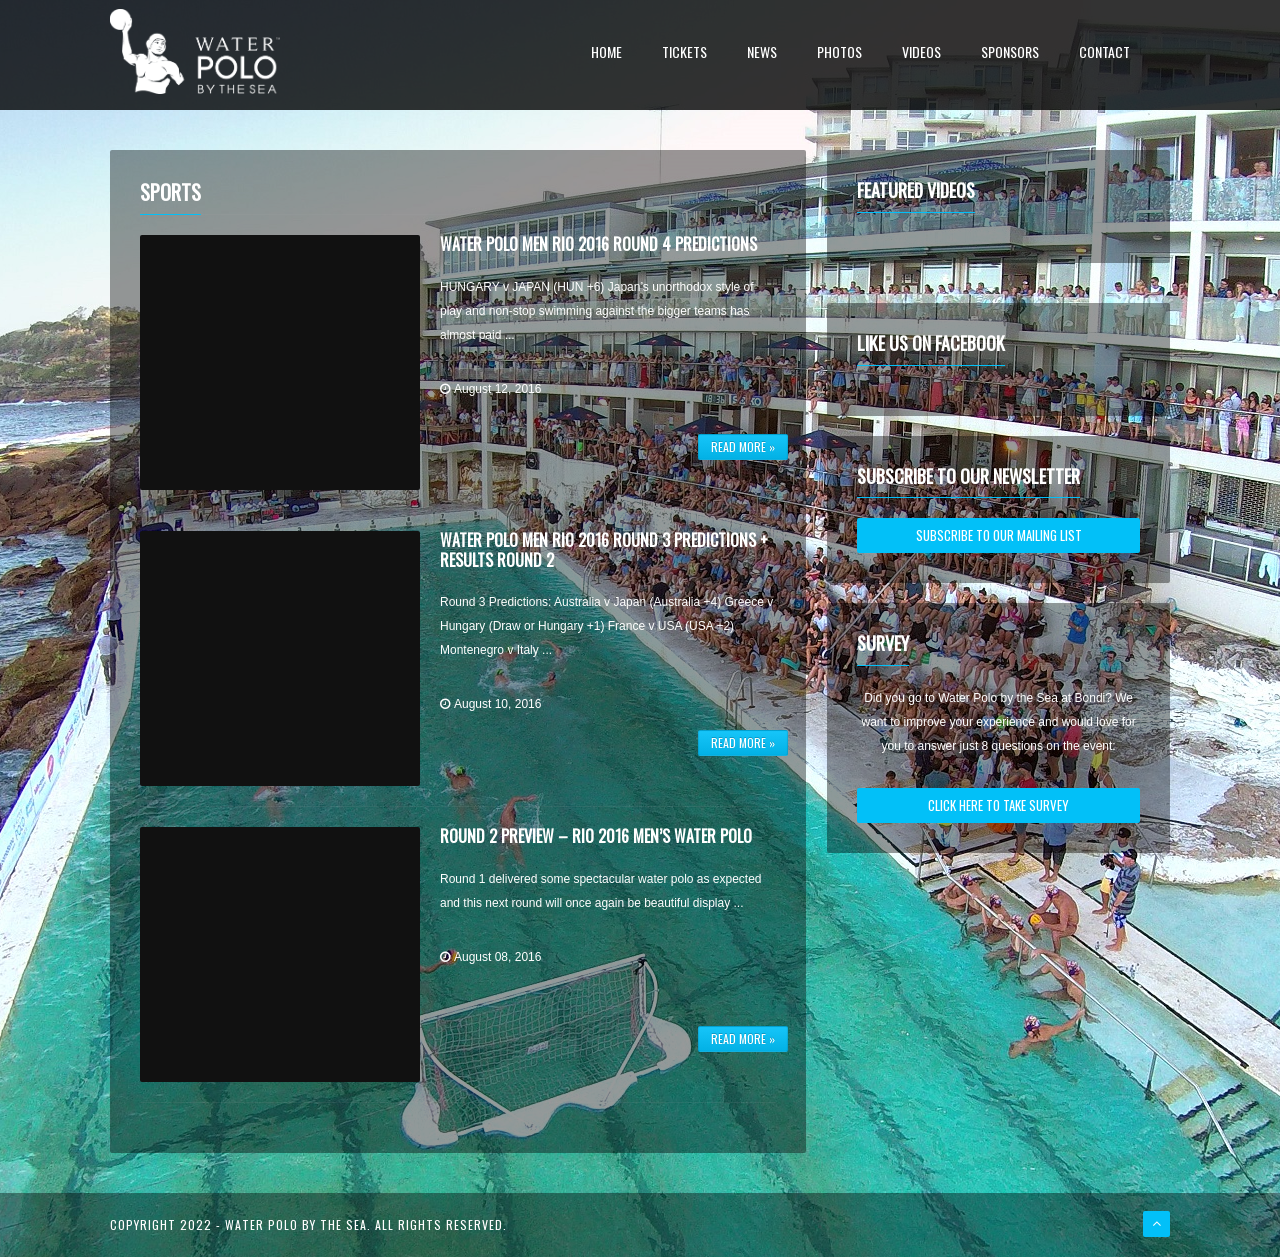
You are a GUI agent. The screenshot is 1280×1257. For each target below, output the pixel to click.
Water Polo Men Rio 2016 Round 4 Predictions (598, 244)
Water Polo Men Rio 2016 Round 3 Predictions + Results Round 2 (604, 549)
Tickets (684, 53)
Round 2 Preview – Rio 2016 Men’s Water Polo (596, 836)
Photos (839, 53)
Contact (1104, 53)
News (762, 53)
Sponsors (1010, 53)
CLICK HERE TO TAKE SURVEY (998, 805)
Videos (921, 53)
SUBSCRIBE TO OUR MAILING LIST (999, 535)
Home (606, 53)
